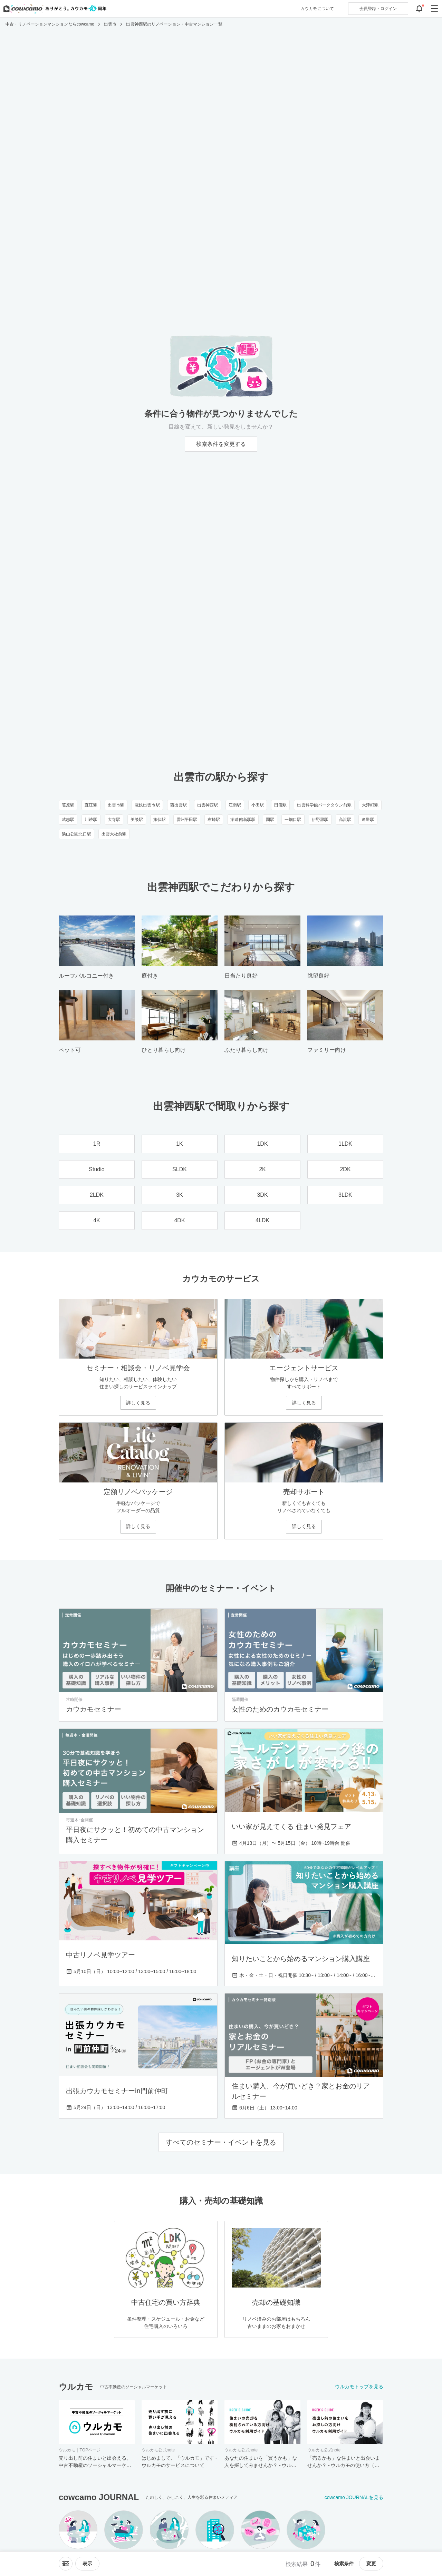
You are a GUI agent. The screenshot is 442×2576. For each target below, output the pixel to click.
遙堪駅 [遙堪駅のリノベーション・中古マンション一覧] (368, 819)
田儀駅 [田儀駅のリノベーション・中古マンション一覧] (280, 805)
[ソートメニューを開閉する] (66, 2563)
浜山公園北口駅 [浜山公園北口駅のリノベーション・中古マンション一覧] (76, 834)
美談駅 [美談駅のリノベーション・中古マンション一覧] (137, 819)
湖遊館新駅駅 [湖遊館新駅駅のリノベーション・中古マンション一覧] (243, 819)
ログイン (378, 9)
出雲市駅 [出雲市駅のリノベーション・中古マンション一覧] (116, 805)
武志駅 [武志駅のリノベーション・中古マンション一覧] (68, 819)
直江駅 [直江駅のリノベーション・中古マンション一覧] (91, 805)
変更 (371, 2563)
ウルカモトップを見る (359, 2386)
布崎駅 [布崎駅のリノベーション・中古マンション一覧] (214, 819)
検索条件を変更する (221, 444)
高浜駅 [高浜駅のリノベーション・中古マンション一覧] (345, 819)
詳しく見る (138, 1402)
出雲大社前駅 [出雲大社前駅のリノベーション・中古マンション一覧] (114, 834)
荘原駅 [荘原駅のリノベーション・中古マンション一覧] (68, 805)
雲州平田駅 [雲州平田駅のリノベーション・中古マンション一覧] (187, 819)
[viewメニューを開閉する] (87, 2563)
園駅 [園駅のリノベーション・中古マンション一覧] (270, 819)
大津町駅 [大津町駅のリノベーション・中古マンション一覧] (370, 805)
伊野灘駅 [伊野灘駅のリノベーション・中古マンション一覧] (320, 819)
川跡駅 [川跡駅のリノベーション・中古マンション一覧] (91, 819)
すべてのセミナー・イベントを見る (221, 2142)
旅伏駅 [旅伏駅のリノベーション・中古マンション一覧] (159, 819)
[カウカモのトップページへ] (53, 8)
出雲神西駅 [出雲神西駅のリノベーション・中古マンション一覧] (207, 805)
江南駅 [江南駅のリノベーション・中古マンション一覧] (235, 805)
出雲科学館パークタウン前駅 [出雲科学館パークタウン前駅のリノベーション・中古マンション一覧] (324, 805)
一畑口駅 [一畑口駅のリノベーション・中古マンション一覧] (293, 819)
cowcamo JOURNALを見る (354, 2497)
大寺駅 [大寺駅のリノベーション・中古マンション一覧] (114, 819)
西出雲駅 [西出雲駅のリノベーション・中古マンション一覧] (178, 805)
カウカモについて (317, 8)
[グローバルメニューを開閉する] (434, 8)
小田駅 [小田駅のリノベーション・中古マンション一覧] (257, 805)
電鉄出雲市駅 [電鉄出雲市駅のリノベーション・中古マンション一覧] (147, 805)
